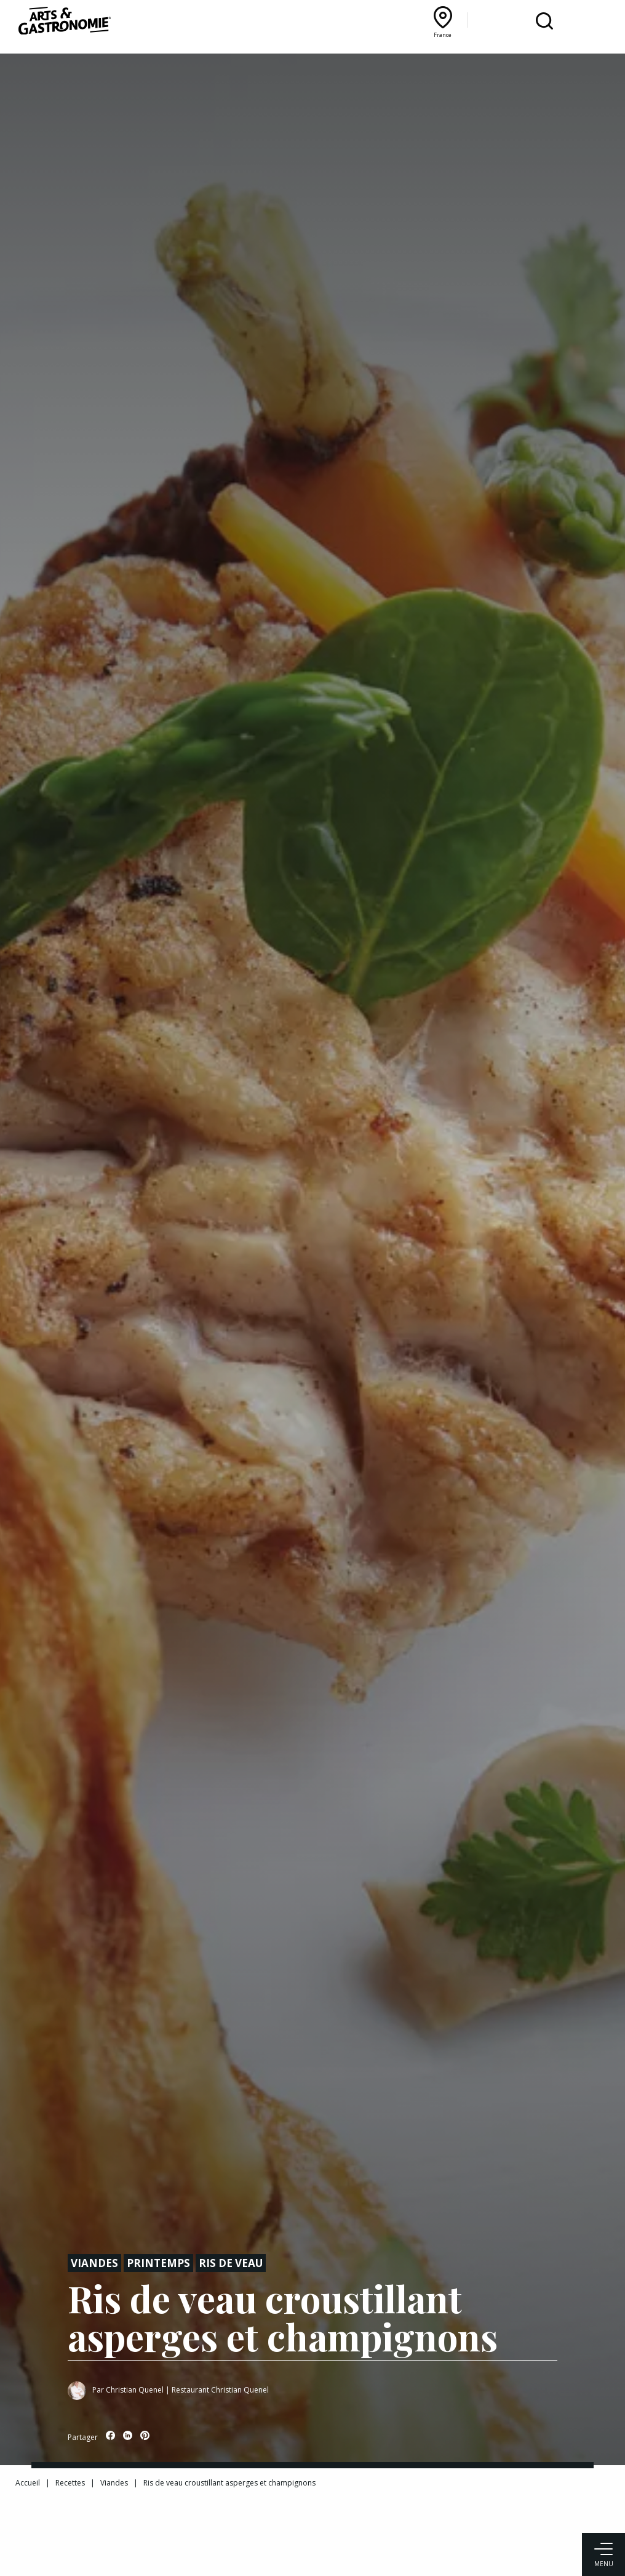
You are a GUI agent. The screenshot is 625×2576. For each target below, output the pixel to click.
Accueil (27, 2483)
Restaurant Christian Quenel (220, 2390)
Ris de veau (231, 2263)
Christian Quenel (135, 2390)
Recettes (70, 2483)
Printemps (158, 2263)
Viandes (94, 2263)
